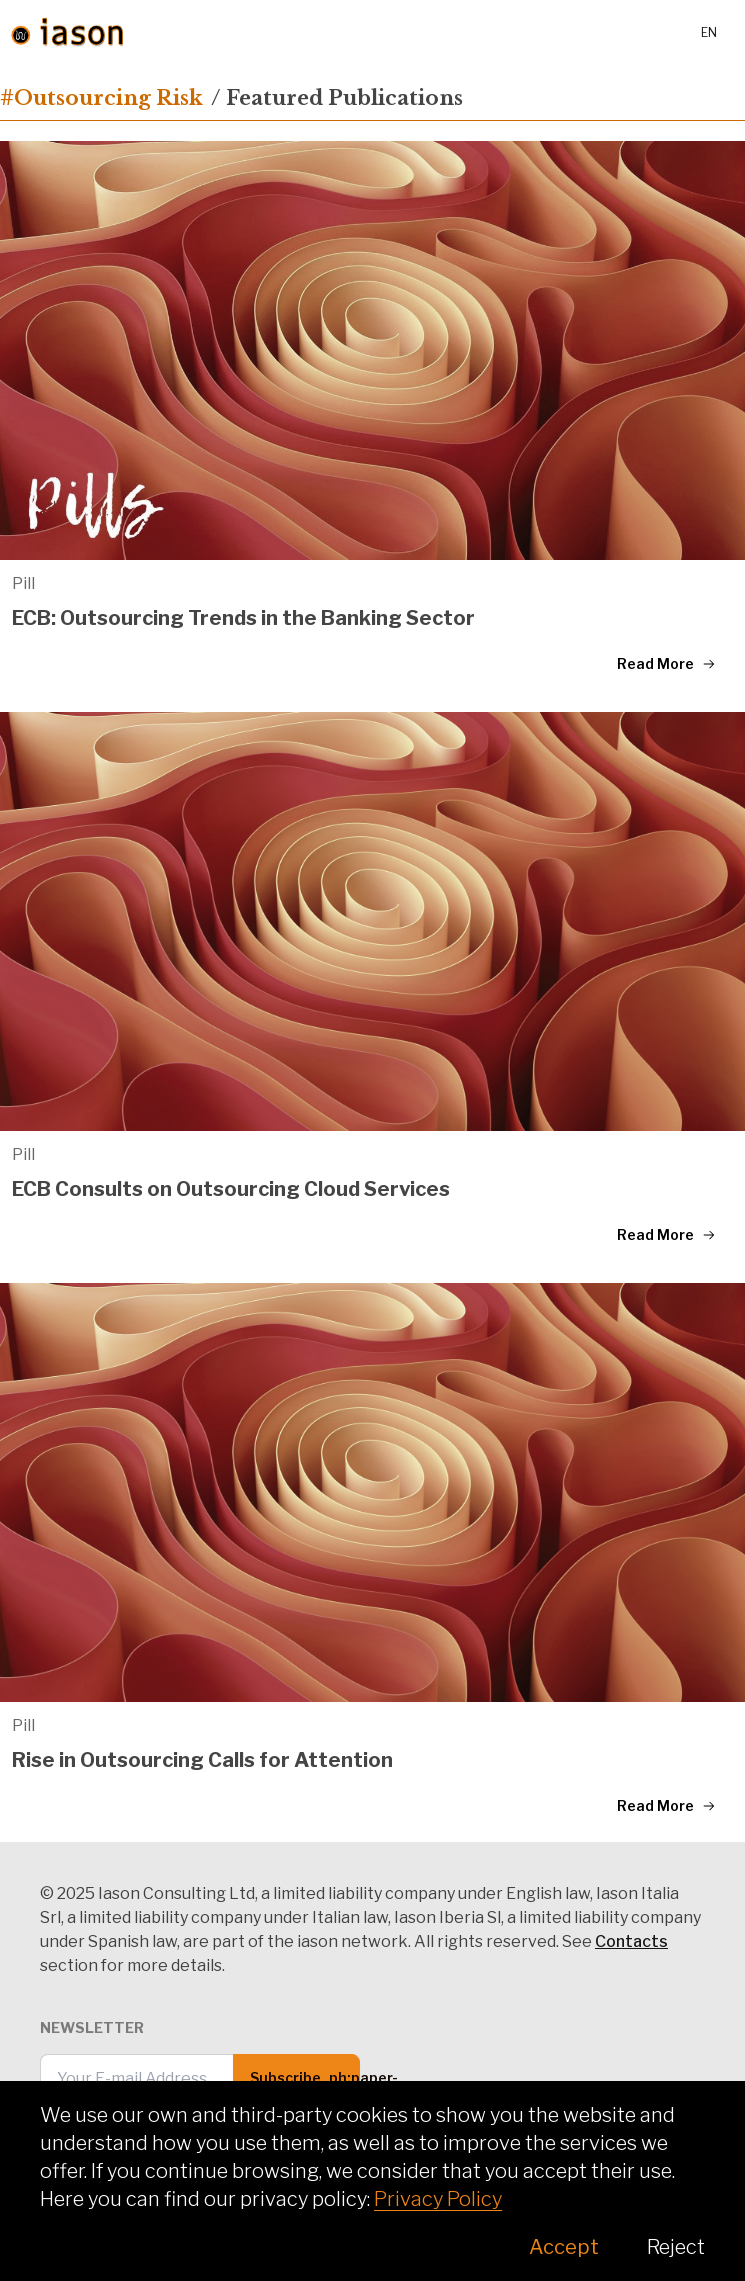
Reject (676, 2247)
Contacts (631, 1941)
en (709, 32)
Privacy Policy (438, 2199)
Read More (666, 663)
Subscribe (305, 2085)
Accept (564, 2247)
